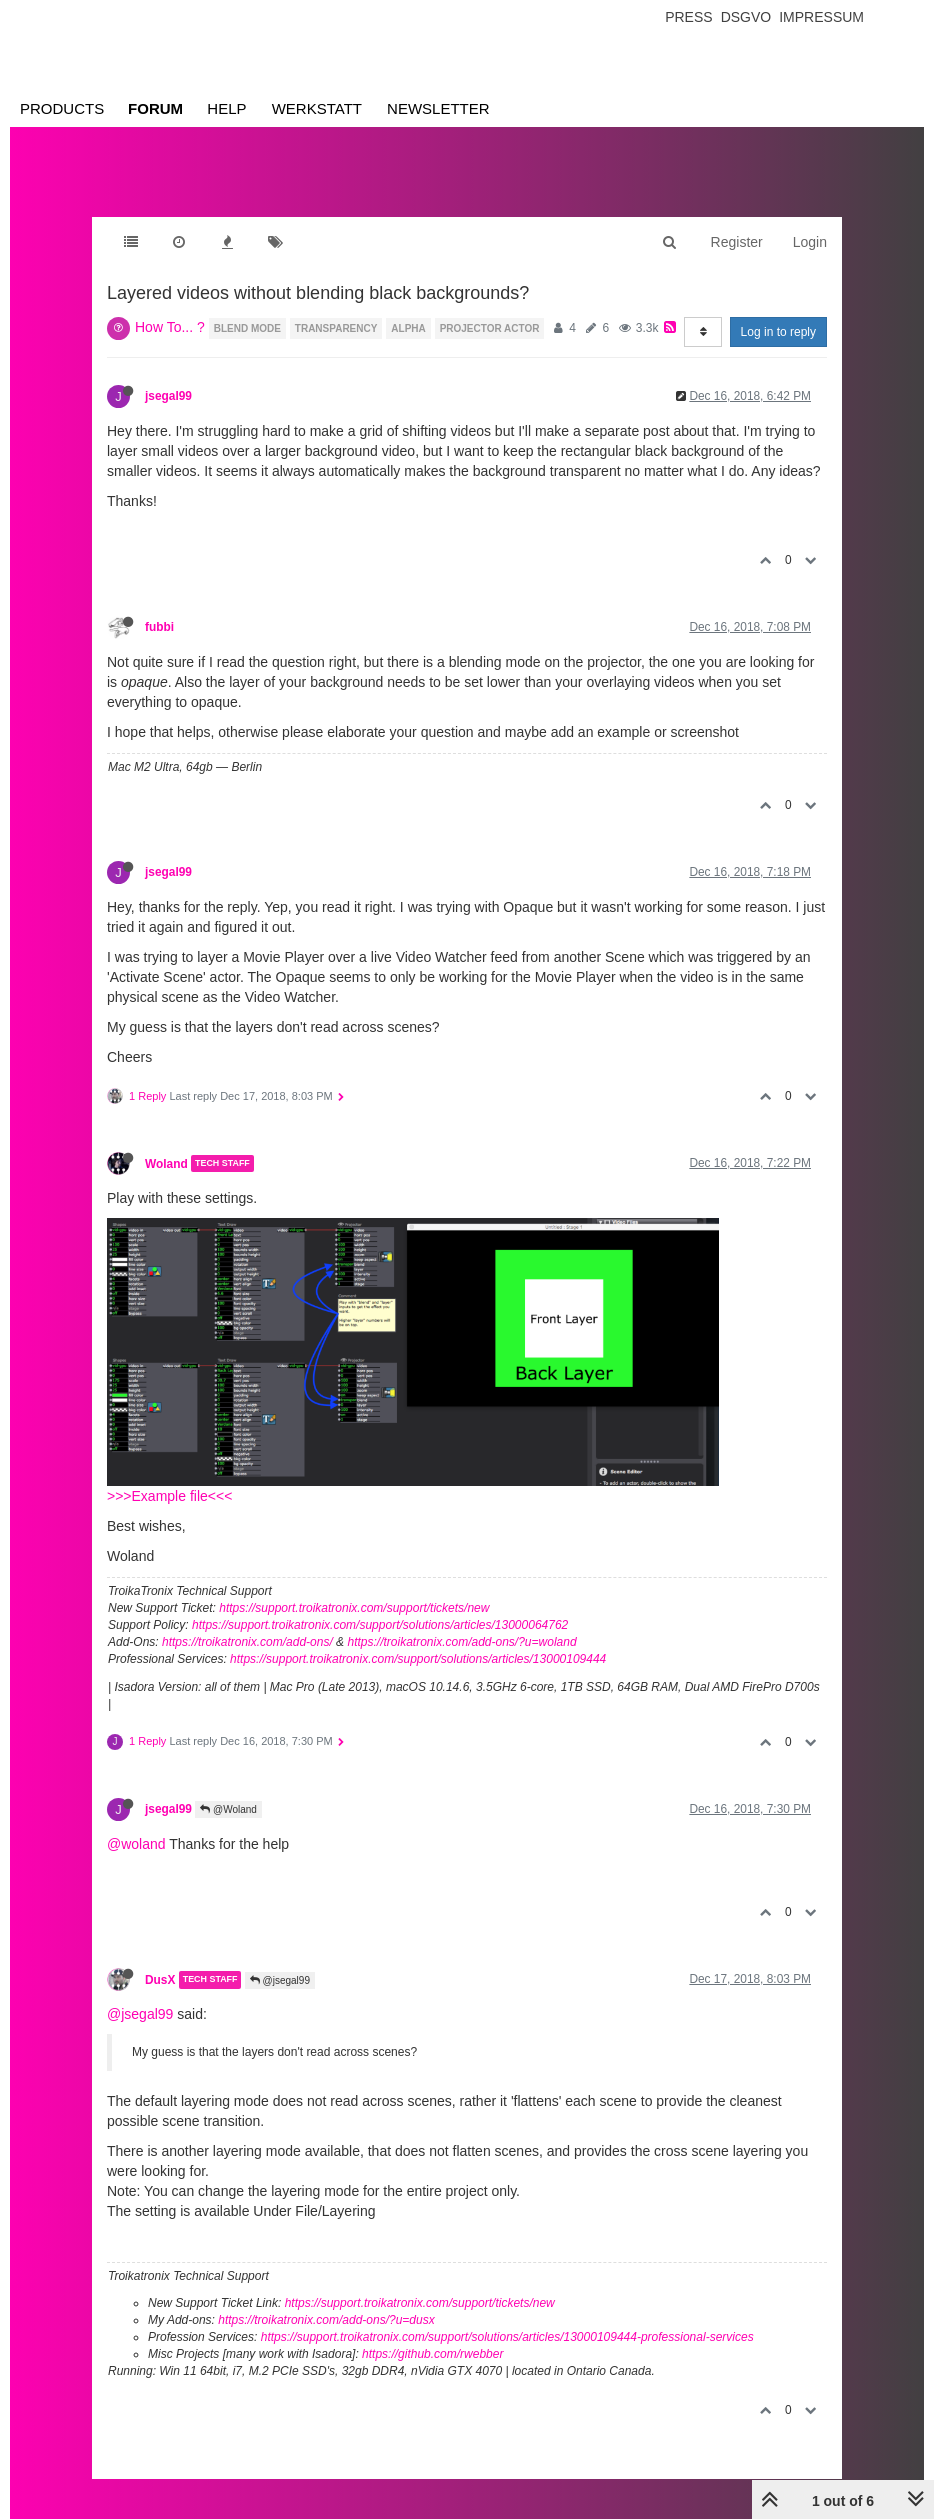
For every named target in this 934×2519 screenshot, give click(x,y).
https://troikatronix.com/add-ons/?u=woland (461, 1642)
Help (226, 108)
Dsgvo (746, 17)
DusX (160, 1980)
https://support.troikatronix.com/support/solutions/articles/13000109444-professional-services (507, 2337)
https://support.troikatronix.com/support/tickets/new (354, 1608)
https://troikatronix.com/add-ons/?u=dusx (326, 2320)
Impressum (821, 17)
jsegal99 (168, 396)
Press (688, 17)
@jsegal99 (280, 1980)
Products (62, 108)
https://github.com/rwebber (432, 2354)
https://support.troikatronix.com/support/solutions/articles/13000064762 (380, 1625)
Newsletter (438, 108)
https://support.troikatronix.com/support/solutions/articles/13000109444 (418, 1659)
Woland (166, 1163)
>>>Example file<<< (169, 1496)
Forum (155, 108)
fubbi (159, 627)
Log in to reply (778, 332)
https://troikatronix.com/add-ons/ (247, 1642)
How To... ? (170, 327)
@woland (136, 1844)
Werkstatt (317, 108)
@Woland (228, 1809)
